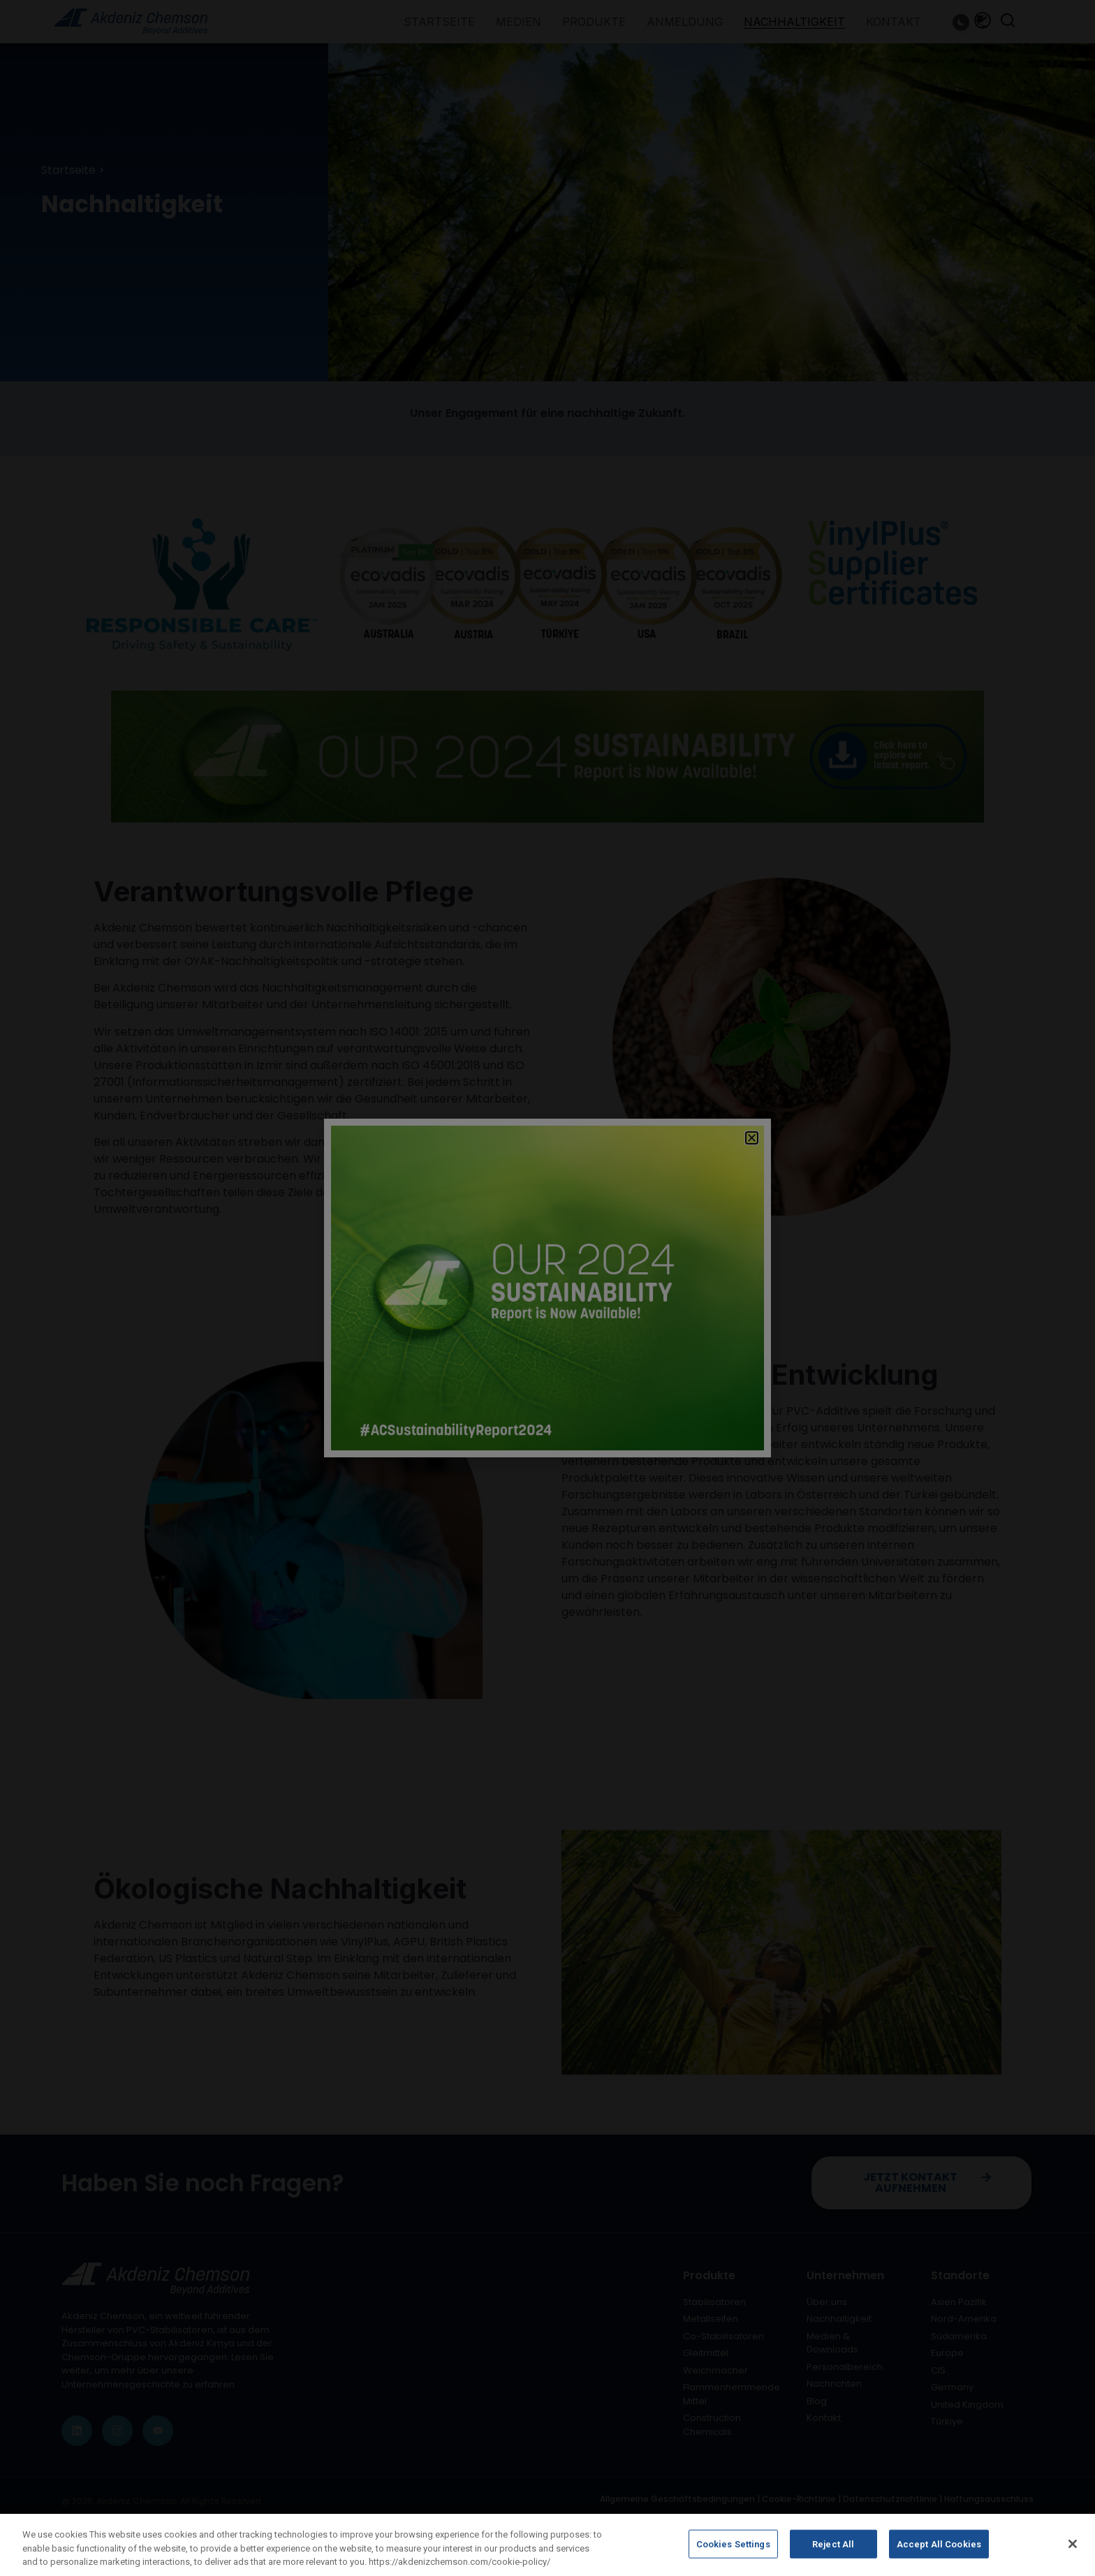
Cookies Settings (733, 2554)
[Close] (1072, 2554)
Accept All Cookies (939, 2554)
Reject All (833, 2554)
